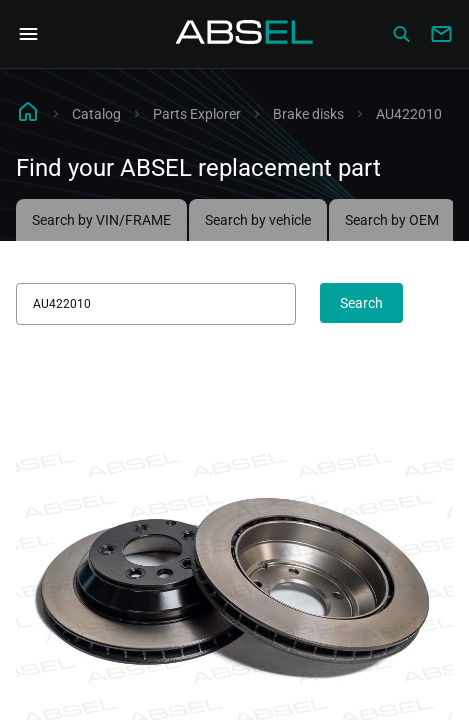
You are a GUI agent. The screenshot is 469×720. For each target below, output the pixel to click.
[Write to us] (441, 34)
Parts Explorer (197, 114)
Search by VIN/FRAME (101, 220)
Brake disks (308, 114)
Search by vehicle (258, 220)
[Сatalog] (401, 34)
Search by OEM (392, 220)
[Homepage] (245, 34)
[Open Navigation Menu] (28, 34)
